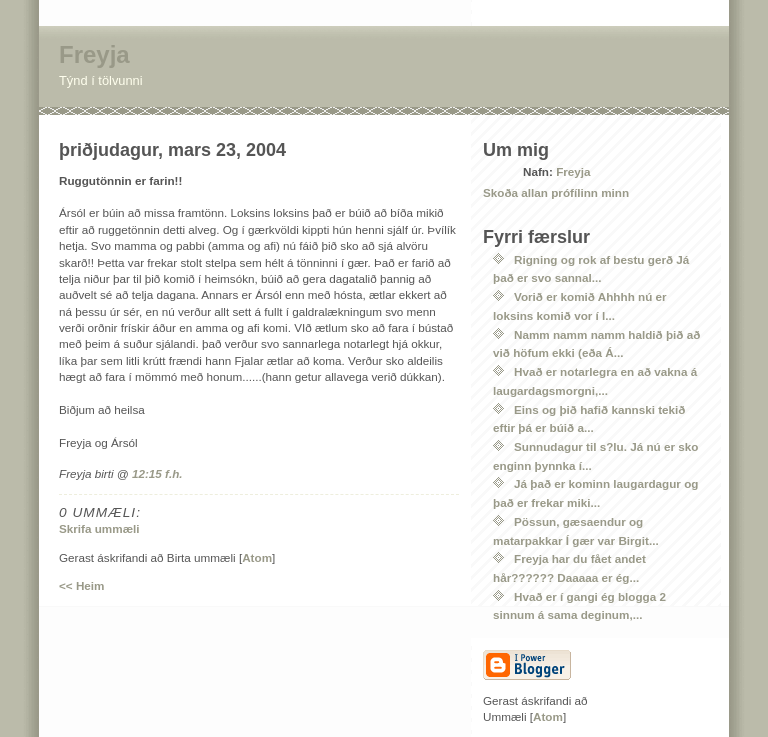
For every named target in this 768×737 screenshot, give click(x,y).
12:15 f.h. (157, 473)
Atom (257, 557)
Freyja (94, 54)
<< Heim (81, 585)
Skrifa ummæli (99, 528)
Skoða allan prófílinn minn (556, 192)
